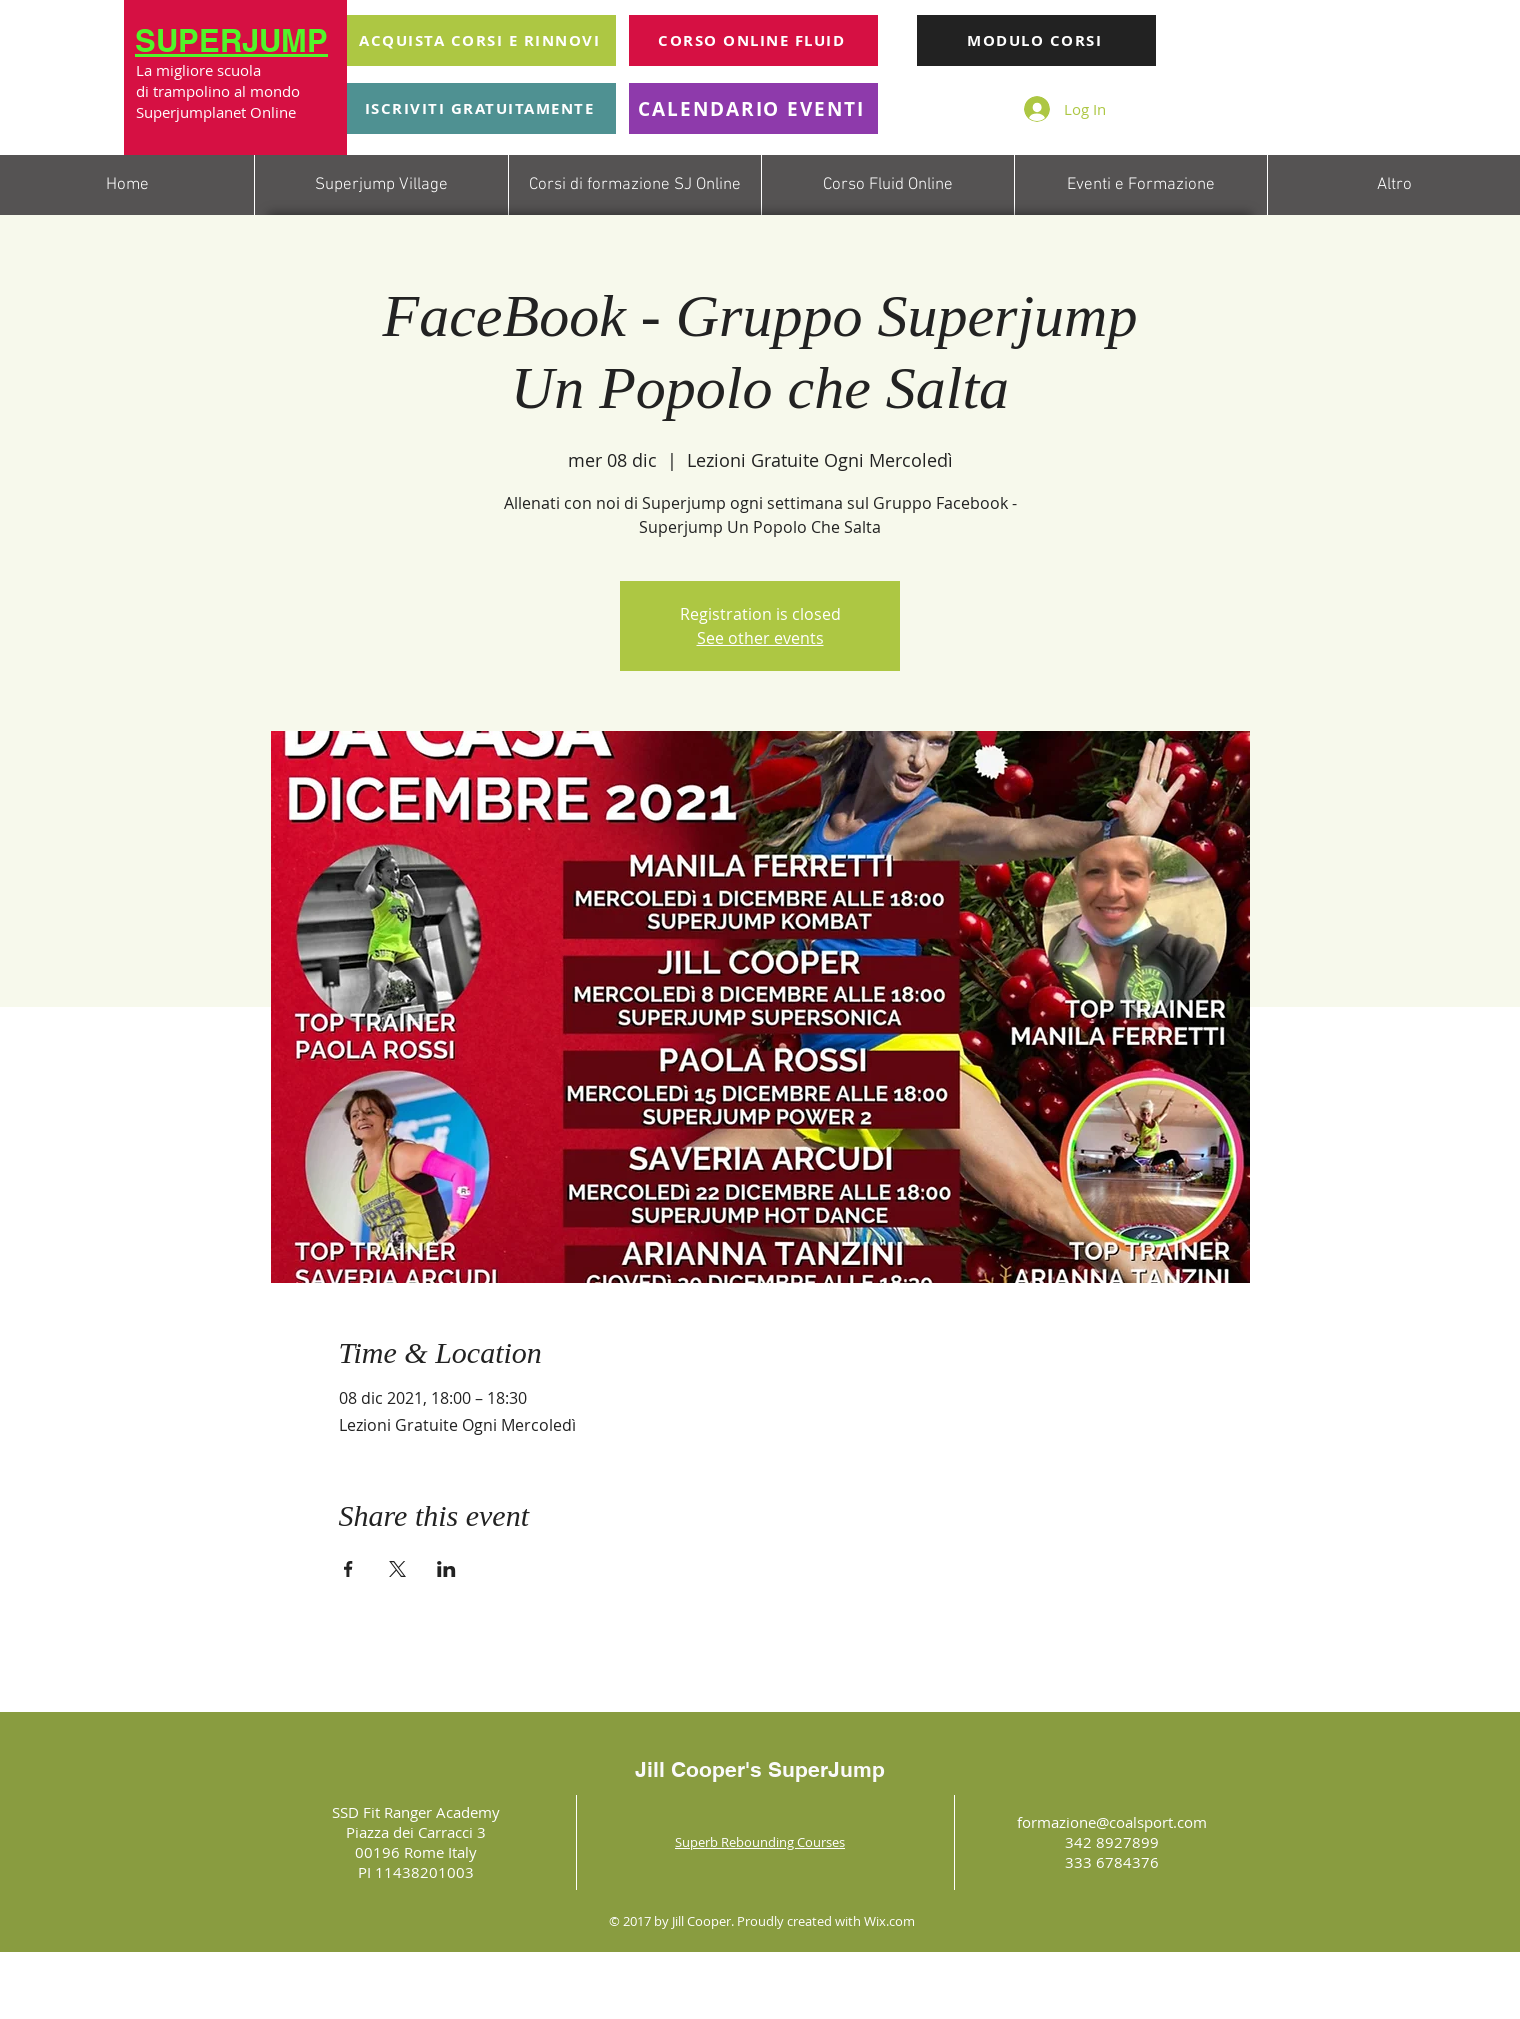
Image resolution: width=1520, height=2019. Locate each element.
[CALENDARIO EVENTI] (753, 108)
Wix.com (889, 1921)
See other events (760, 638)
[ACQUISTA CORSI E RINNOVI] (481, 40)
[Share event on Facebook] (348, 1569)
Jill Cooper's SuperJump (760, 1769)
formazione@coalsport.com (1112, 1822)
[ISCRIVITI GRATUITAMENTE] (481, 108)
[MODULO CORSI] (1036, 40)
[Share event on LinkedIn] (446, 1569)
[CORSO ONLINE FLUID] (753, 40)
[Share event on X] (397, 1569)
